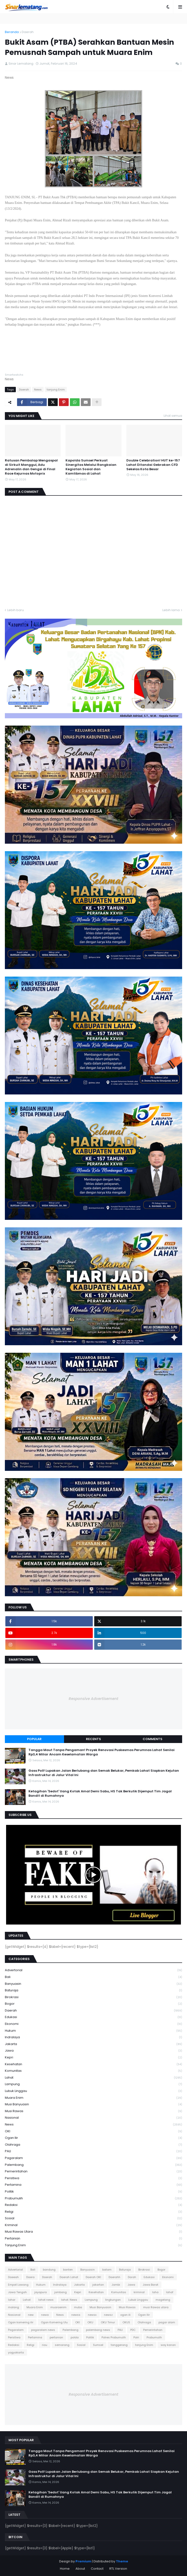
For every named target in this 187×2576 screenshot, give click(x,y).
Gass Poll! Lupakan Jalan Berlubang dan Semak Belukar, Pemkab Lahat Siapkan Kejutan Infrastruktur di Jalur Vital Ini (103, 1773)
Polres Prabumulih (114, 2337)
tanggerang (119, 2345)
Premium (83, 2561)
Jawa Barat (150, 2285)
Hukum (93, 2030)
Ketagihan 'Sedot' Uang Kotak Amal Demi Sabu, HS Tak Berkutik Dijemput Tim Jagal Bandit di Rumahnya (100, 1793)
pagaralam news (43, 2330)
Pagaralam (93, 2158)
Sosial (93, 2218)
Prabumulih (93, 2198)
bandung (49, 2270)
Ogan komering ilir (20, 2322)
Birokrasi (93, 1997)
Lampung (93, 2084)
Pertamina (93, 2184)
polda (75, 2337)
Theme (122, 2561)
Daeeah (13, 2277)
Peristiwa (93, 2178)
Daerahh (114, 2277)
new (31, 2315)
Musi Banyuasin (93, 2104)
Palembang (93, 2165)
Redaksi (93, 2205)
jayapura (40, 2292)
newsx (92, 2315)
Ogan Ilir (93, 2138)
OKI (93, 2131)
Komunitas (93, 2070)
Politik (93, 2191)
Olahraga (93, 2144)
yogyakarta (16, 2352)
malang (13, 2307)
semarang (62, 2345)
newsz (108, 2315)
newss (75, 2315)
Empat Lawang (18, 2285)
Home (65, 2568)
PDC (133, 2330)
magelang (163, 2300)
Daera (30, 2277)
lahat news (46, 2300)
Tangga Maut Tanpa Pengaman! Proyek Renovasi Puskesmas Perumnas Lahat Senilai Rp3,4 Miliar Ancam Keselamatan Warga (101, 1752)
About (80, 2568)
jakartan (98, 2285)
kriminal (93, 2225)
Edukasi (93, 2017)
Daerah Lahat (69, 2277)
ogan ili (125, 2315)
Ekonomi (93, 2024)
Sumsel (98, 2345)
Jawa (93, 2050)
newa (45, 2315)
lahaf (169, 2292)
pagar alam (167, 2322)
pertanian (93, 2238)
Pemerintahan (93, 2171)
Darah (132, 2277)
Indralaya (93, 2037)
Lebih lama (171, 610)
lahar (11, 2300)
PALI (93, 2151)
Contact (97, 2568)
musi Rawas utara (93, 2231)
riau (44, 2345)
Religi (93, 2211)
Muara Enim (93, 2097)
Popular (34, 1739)
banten (68, 2270)
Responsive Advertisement (93, 1698)
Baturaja (93, 1990)
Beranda (12, 32)
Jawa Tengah (17, 2292)
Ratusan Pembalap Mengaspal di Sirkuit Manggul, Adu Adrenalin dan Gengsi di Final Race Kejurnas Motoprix (31, 467)
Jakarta (93, 2044)
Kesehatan (93, 2064)
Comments (152, 1739)
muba (78, 2307)
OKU (90, 2322)
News (38, 389)
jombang (60, 2292)
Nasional (93, 2117)
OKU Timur (108, 2322)
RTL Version (118, 2568)
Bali (93, 1977)
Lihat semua (173, 416)
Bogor (93, 2003)
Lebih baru (15, 610)
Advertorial (93, 1970)
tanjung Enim (56, 389)
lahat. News (69, 2300)
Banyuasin (93, 1983)
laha (155, 2292)
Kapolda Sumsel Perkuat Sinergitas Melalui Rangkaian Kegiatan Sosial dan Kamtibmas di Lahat (90, 467)
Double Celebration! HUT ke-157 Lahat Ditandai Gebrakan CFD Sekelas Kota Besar (153, 464)
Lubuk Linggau (93, 2091)
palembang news (98, 2330)
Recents (93, 1739)
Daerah (28, 32)
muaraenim (58, 2307)
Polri (136, 2337)
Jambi (116, 2285)
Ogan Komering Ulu (54, 2322)
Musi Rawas (93, 2111)
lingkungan (113, 2300)
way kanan (168, 2345)
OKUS (126, 2322)
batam (107, 2270)
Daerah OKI (93, 2277)
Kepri (93, 2057)
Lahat (93, 2077)
